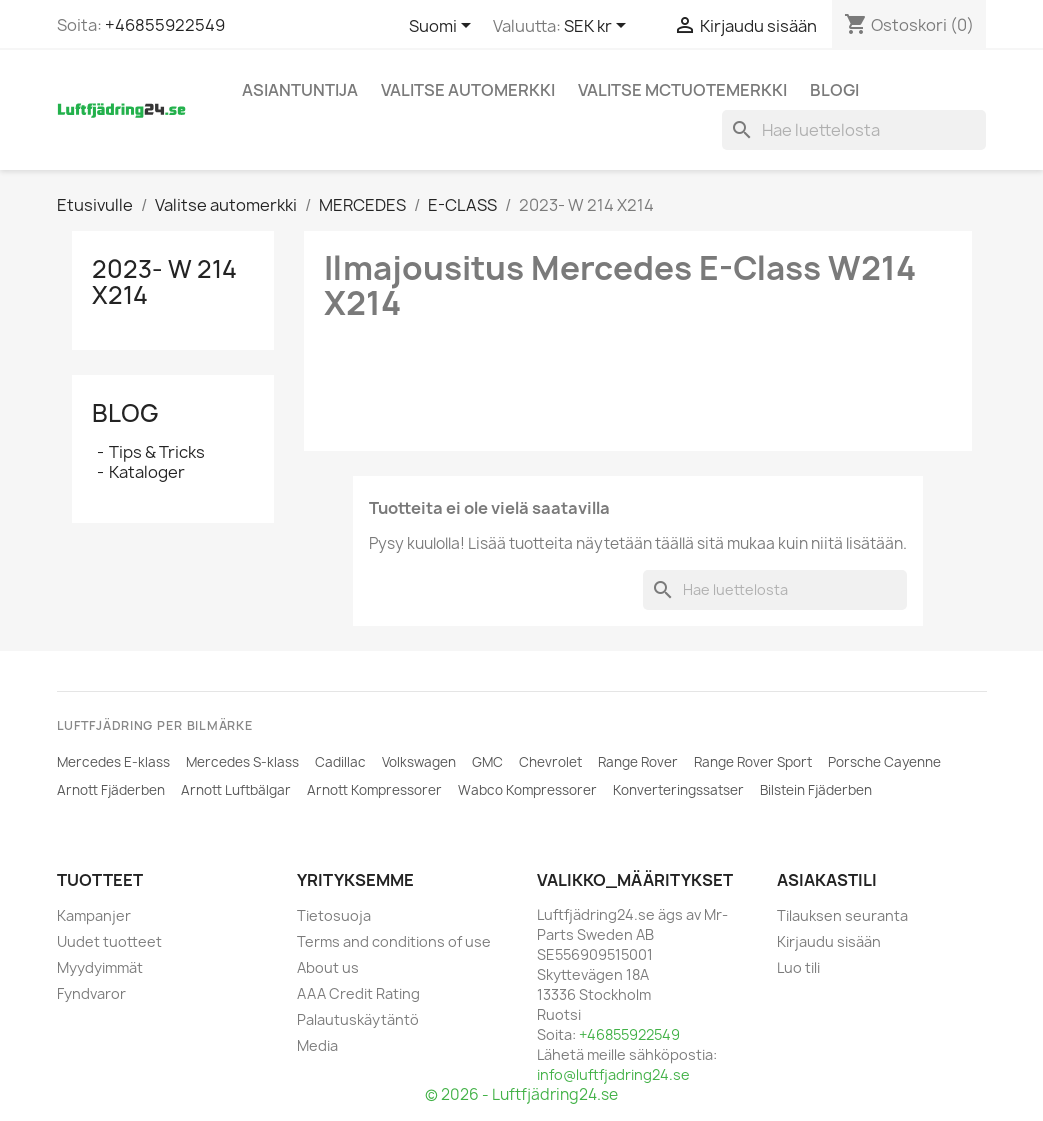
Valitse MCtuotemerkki (682, 90)
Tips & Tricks (157, 452)
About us (328, 967)
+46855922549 (165, 25)
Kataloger (147, 472)
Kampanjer (94, 915)
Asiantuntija (300, 90)
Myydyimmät (100, 967)
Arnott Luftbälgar (236, 790)
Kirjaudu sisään (829, 941)
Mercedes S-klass (242, 762)
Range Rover (638, 762)
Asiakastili (827, 880)
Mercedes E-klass (113, 762)
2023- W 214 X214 (164, 282)
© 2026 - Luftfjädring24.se (521, 1094)
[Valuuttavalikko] (598, 27)
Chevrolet (550, 762)
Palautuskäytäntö (358, 1019)
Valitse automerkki (468, 90)
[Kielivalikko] (443, 27)
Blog (125, 413)
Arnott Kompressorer (374, 790)
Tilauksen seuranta (842, 915)
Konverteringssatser (678, 790)
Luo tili (798, 967)
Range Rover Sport (753, 762)
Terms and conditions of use (394, 941)
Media (317, 1045)
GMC (487, 762)
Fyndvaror (91, 993)
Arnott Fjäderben (111, 790)
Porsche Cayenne (884, 762)
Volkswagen (419, 762)
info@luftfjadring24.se (613, 1074)
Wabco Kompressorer (527, 790)
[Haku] (854, 130)
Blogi (834, 90)
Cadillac (340, 762)
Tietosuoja (334, 915)
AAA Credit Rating (358, 993)
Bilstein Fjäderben (816, 790)
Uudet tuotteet (109, 941)
